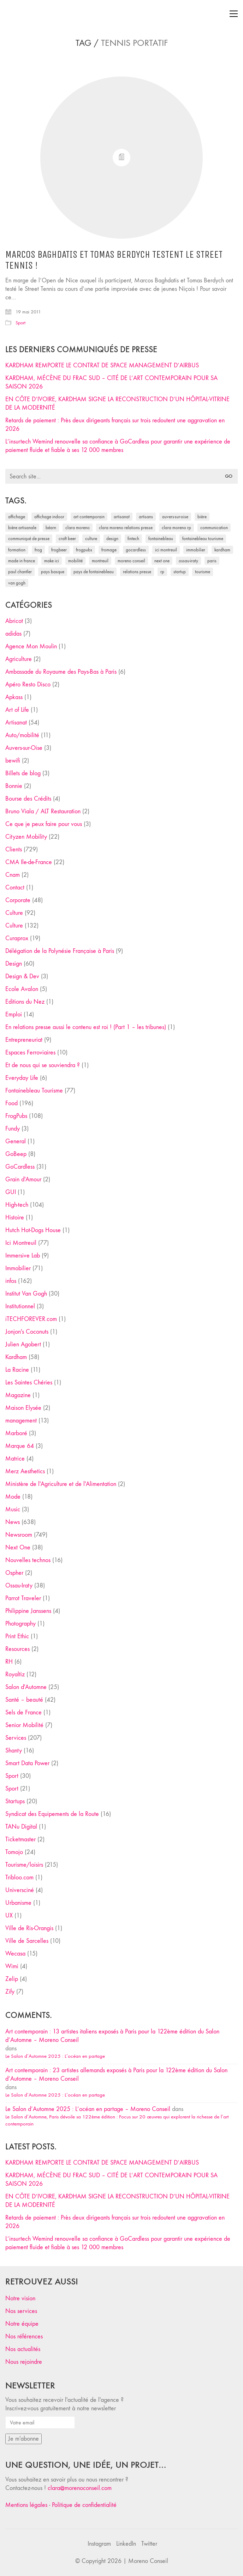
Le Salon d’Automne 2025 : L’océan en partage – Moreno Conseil (87, 2109)
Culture (14, 913)
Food (11, 1103)
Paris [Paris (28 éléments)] (212, 560)
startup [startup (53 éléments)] (179, 571)
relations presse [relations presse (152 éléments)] (137, 571)
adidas (13, 633)
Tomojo (14, 1852)
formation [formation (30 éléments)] (16, 549)
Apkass (14, 697)
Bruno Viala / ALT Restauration (43, 811)
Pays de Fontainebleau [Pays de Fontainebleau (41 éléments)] (93, 571)
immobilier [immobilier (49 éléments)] (195, 549)
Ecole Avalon (21, 989)
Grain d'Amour (23, 1179)
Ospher (14, 1573)
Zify (9, 1991)
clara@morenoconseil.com (80, 2488)
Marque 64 (19, 1446)
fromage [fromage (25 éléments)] (109, 549)
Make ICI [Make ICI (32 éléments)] (51, 560)
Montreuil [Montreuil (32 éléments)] (100, 560)
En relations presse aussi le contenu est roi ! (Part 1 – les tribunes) (85, 1027)
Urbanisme (18, 1903)
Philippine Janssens (28, 1611)
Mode (12, 1496)
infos (10, 1281)
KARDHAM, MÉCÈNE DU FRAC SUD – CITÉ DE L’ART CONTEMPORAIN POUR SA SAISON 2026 (111, 382)
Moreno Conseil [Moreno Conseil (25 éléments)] (131, 560)
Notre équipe (21, 2323)
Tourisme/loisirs (24, 1864)
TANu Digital (21, 1826)
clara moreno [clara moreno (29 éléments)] (77, 527)
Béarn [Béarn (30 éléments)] (51, 527)
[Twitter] (149, 2544)
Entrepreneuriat (23, 1040)
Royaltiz (15, 1674)
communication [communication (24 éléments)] (214, 527)
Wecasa (15, 1953)
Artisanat (16, 722)
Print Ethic (17, 1636)
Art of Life (17, 710)
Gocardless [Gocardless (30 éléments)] (136, 549)
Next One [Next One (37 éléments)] (162, 560)
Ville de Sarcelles (26, 1941)
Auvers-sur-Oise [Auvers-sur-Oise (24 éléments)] (175, 516)
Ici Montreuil (20, 1243)
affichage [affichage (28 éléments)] (16, 516)
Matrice (15, 1458)
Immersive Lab (22, 1255)
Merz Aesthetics (25, 1471)
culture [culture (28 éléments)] (91, 538)
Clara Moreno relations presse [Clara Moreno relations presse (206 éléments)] (126, 527)
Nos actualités (22, 2349)
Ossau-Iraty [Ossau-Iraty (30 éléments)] (188, 560)
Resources (17, 1649)
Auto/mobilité (22, 735)
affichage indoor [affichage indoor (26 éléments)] (49, 516)
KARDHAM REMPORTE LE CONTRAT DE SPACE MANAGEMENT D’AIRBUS (102, 365)
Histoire (14, 1217)
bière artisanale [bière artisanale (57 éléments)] (22, 527)
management (21, 1420)
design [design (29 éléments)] (112, 538)
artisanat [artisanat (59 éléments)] (122, 516)
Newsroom (18, 1534)
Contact (14, 887)
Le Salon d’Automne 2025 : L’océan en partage (55, 2056)
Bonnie (13, 786)
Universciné (19, 1890)
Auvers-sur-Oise (23, 748)
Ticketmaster (20, 1839)
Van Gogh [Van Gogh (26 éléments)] (16, 583)
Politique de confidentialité (84, 2505)
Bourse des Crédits (28, 798)
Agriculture (18, 659)
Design (13, 963)
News (12, 1522)
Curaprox (16, 938)
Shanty (13, 1750)
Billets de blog (23, 773)
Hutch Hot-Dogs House (33, 1230)
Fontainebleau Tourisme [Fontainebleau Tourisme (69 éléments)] (202, 538)
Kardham (16, 1357)
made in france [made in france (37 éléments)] (21, 560)
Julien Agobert (23, 1344)
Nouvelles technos (28, 1560)
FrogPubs (16, 1116)
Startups (15, 1801)
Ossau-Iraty (18, 1585)
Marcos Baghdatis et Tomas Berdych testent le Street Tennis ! (114, 260)
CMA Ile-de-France (28, 862)
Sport (20, 323)
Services (15, 1738)
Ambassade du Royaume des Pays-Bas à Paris (61, 671)
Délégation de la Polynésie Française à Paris (59, 951)
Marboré (16, 1433)
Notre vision (20, 2298)
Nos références (24, 2336)
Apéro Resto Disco (28, 684)
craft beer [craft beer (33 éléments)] (67, 538)
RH (9, 1661)
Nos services (21, 2311)
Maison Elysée (23, 1408)
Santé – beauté (24, 1699)
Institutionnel (20, 1306)
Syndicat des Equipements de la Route (52, 1814)
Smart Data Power (27, 1763)
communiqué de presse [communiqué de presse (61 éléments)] (28, 538)
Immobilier (18, 1268)
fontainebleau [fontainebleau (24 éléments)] (160, 538)
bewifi (12, 760)
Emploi (13, 1014)
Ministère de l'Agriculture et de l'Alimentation (60, 1484)
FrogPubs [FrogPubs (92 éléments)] (84, 549)
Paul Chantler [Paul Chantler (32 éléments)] (20, 571)
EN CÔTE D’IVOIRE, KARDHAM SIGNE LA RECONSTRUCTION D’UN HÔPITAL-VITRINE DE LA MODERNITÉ (117, 403)
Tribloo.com (19, 1877)
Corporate (17, 900)
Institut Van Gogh (26, 1293)
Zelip (11, 1979)
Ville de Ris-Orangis (29, 1928)
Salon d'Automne (26, 1687)
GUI (10, 1192)
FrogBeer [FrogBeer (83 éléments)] (59, 549)
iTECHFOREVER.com (31, 1319)
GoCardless (20, 1166)
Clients (13, 849)
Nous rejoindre (23, 2362)
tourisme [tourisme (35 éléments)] (202, 571)
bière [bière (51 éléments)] (202, 516)
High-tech (16, 1205)
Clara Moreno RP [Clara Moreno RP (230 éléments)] (176, 527)
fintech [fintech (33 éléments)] (133, 538)
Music (12, 1509)
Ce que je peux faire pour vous (43, 824)
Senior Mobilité (24, 1725)
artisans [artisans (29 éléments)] (146, 516)
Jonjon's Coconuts (26, 1331)
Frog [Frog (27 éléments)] (38, 549)
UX (9, 1915)
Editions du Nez (25, 1001)
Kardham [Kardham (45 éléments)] (222, 549)
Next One (17, 1547)
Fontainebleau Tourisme (34, 1090)
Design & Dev (22, 976)
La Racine (17, 1369)
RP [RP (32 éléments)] (162, 571)
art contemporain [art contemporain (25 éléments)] (89, 516)
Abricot (14, 621)
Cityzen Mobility (26, 836)
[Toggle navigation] (234, 14)
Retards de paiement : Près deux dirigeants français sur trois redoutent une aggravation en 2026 (115, 425)
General (15, 1141)
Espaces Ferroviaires (30, 1052)
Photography (20, 1623)
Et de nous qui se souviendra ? (42, 1065)
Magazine (18, 1395)
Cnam (12, 875)
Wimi (11, 1966)
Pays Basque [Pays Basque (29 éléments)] (52, 571)
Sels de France (23, 1712)
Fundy (12, 1128)
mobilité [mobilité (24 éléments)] (75, 560)
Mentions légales (26, 2505)
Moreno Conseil (148, 2561)
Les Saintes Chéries (28, 1382)
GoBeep (15, 1154)
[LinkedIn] (126, 2544)
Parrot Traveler (23, 1598)
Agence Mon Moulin (31, 646)
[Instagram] (99, 2544)
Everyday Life (21, 1078)
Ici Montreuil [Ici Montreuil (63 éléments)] (166, 549)
